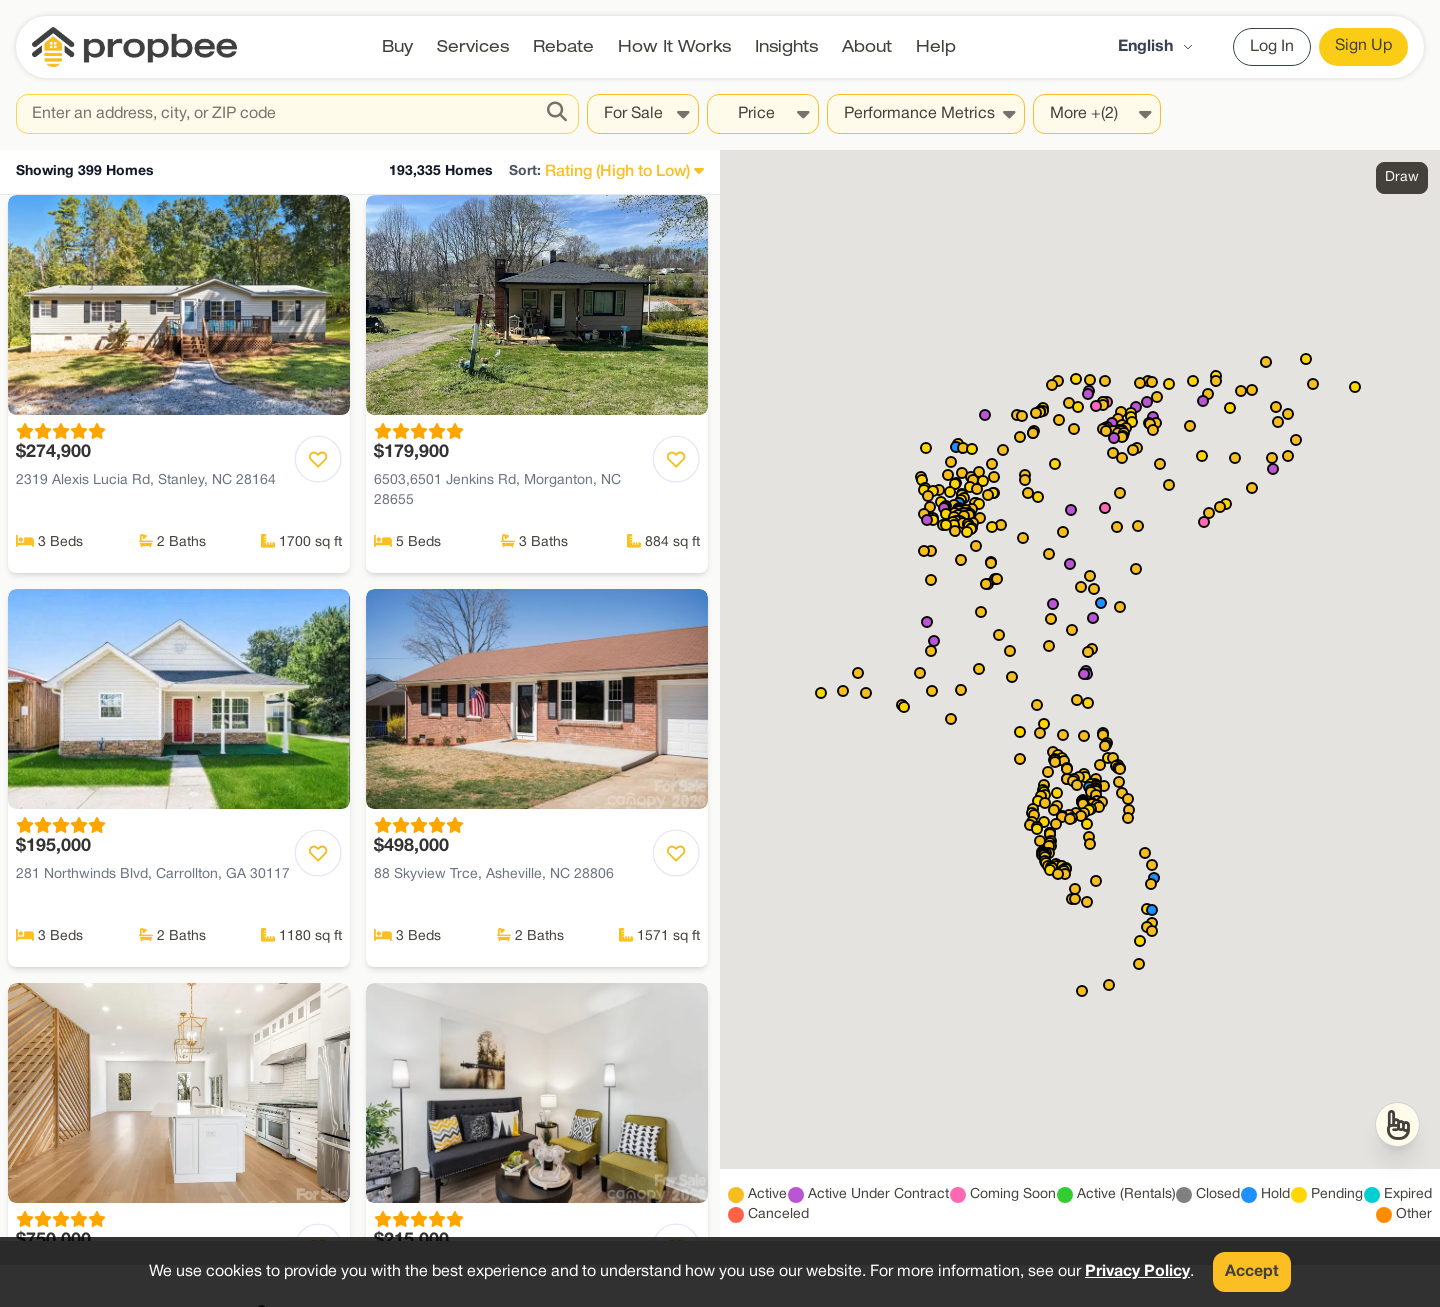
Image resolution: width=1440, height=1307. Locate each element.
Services (473, 46)
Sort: (525, 171)
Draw (1402, 177)
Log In (1272, 47)
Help (936, 46)
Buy (397, 46)
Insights (786, 46)
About (867, 46)
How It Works (674, 46)
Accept (1252, 1272)
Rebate (563, 46)
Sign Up (1363, 46)
